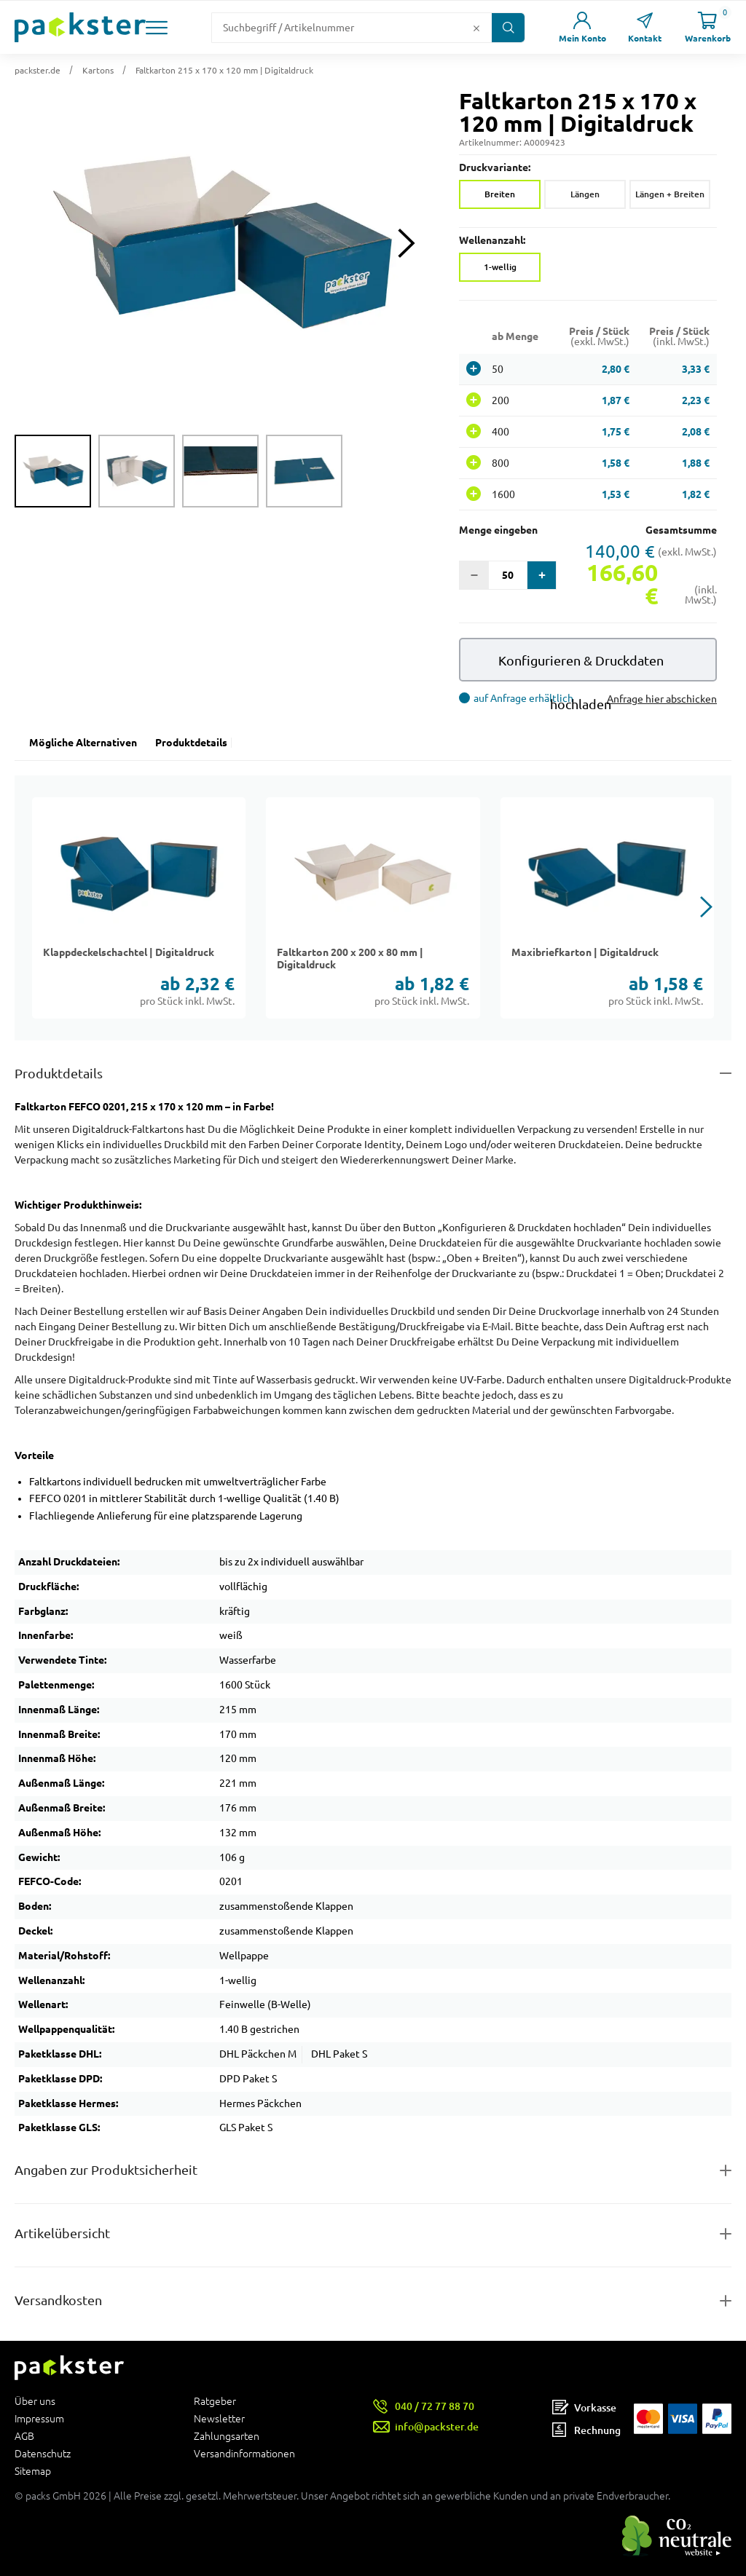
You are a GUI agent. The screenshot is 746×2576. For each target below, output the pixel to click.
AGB (24, 2436)
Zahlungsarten (226, 2436)
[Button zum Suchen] (508, 27)
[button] (157, 28)
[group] (53, 471)
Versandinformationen (244, 2453)
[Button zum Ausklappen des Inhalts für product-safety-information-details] (373, 2170)
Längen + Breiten (669, 194)
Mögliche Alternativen (83, 743)
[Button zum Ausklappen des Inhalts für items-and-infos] (373, 2233)
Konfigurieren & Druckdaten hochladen (581, 667)
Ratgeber (215, 2401)
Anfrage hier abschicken (662, 699)
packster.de (37, 70)
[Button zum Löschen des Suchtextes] (476, 27)
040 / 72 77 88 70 (434, 2406)
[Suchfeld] (340, 27)
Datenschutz (43, 2454)
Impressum (39, 2419)
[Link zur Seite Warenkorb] (707, 27)
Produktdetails (191, 743)
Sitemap (33, 2470)
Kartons (98, 70)
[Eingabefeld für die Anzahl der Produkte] (508, 575)
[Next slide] (406, 242)
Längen (585, 194)
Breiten (499, 194)
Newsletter (219, 2419)
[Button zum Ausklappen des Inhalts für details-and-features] (373, 1073)
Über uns (35, 2401)
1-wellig (500, 266)
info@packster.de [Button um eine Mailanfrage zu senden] (437, 2426)
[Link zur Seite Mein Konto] (582, 27)
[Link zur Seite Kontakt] (645, 27)
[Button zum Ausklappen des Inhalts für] (373, 2300)
